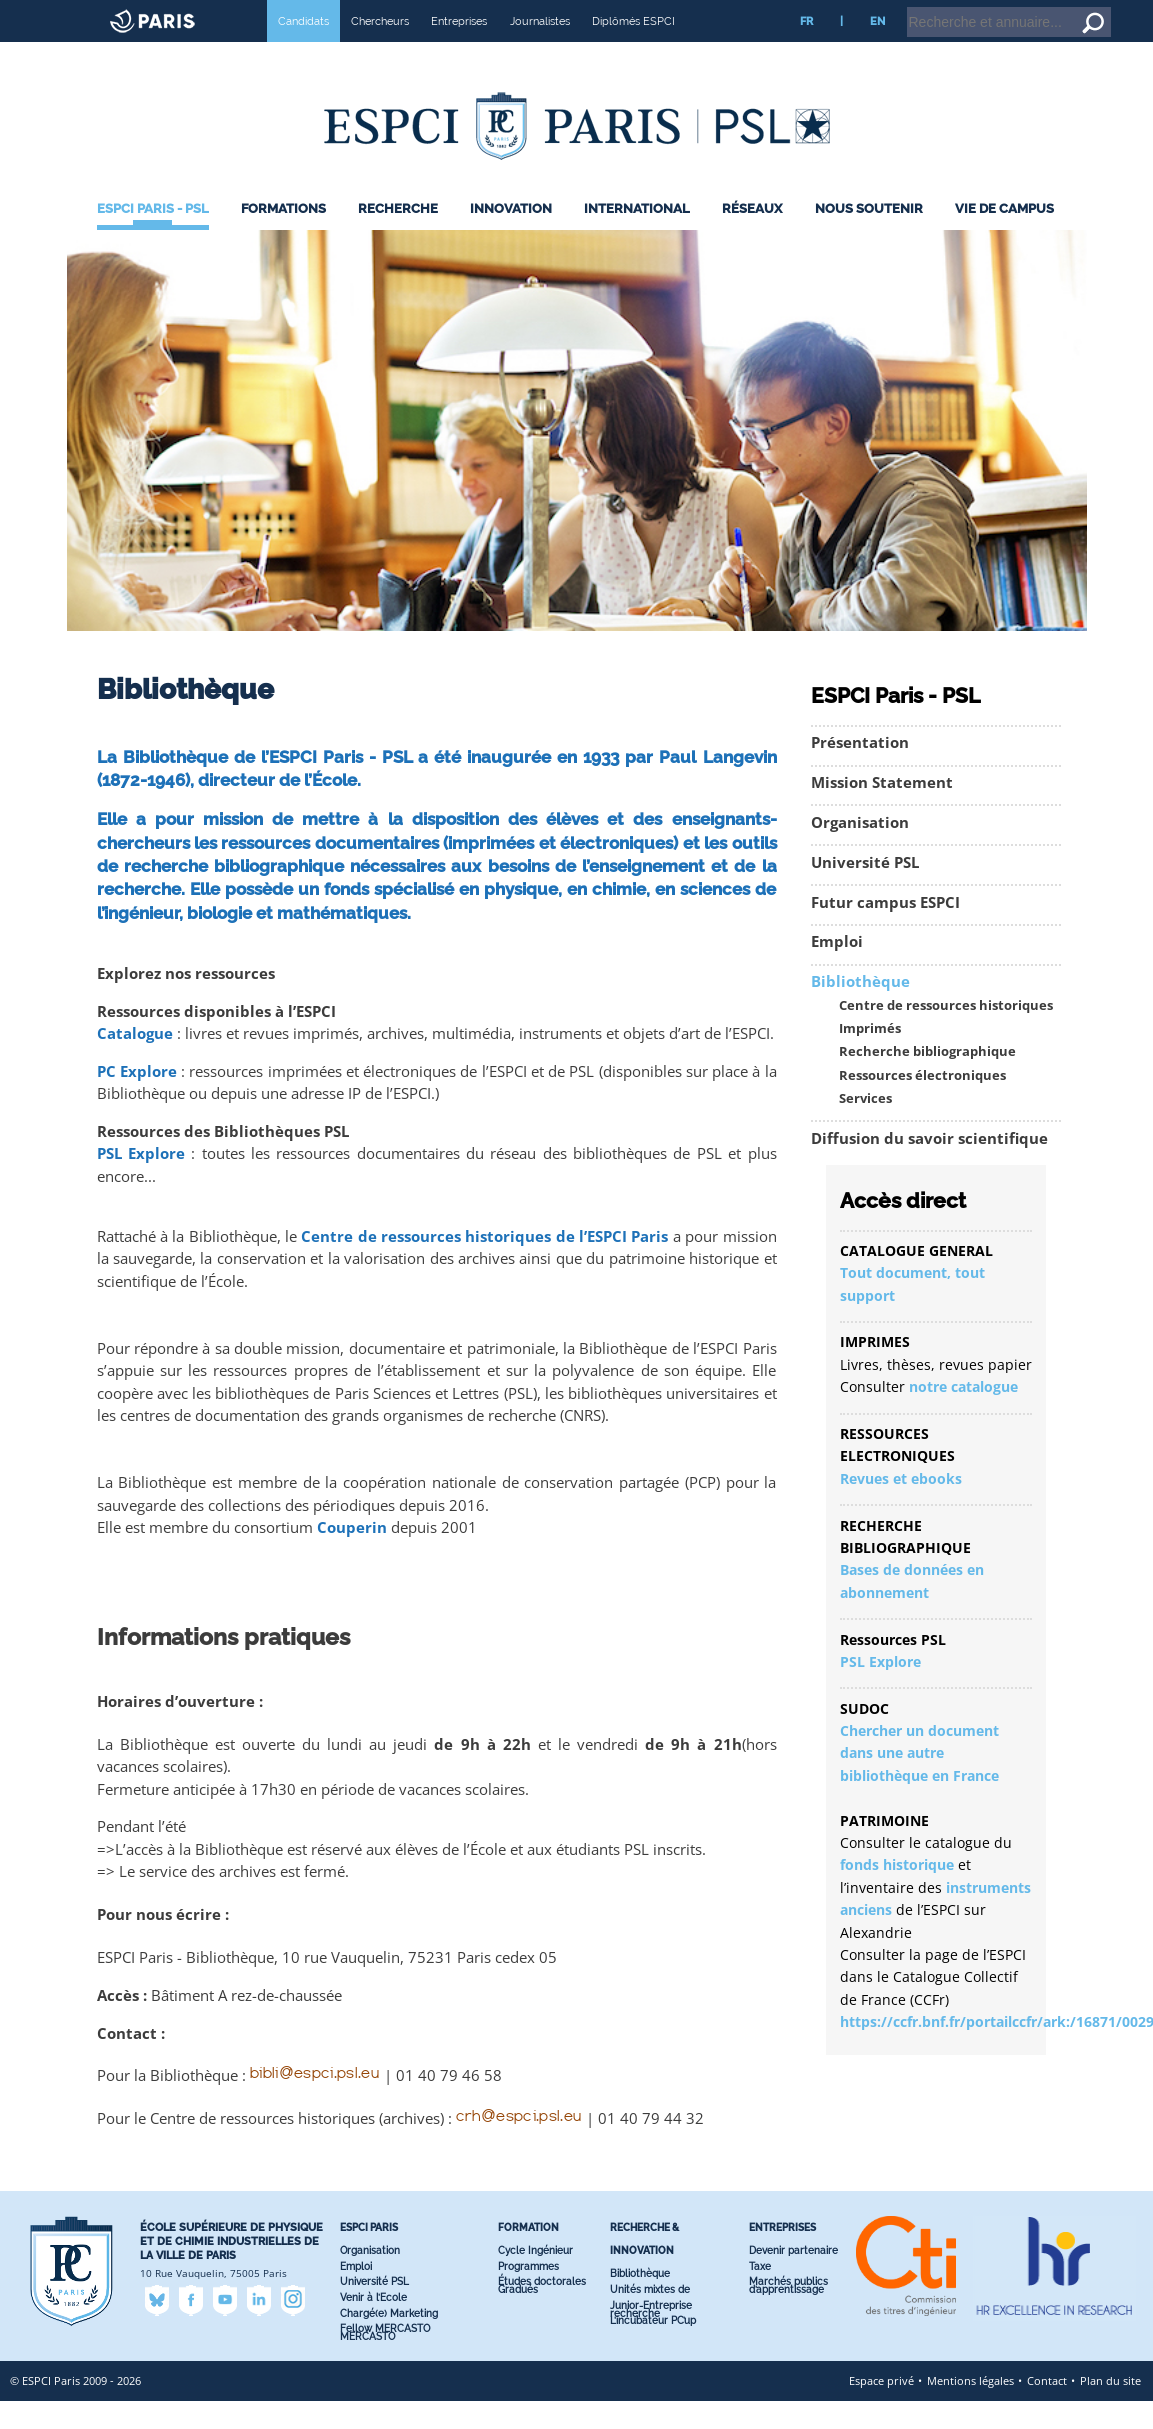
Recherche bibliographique (927, 1079)
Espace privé (881, 2408)
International (637, 236)
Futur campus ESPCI (885, 930)
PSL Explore (141, 1181)
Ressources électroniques (922, 1103)
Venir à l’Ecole (373, 2325)
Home (1026, 9)
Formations (283, 236)
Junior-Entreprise (651, 2333)
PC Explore (137, 1099)
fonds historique (897, 1892)
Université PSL (865, 890)
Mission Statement (882, 810)
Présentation (860, 770)
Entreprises (459, 49)
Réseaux (752, 236)
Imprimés (870, 1056)
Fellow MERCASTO (385, 2356)
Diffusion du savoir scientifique (929, 1166)
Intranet (976, 9)
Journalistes (540, 49)
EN (877, 49)
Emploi (837, 969)
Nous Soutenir (869, 236)
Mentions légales (970, 2408)
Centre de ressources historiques (946, 1033)
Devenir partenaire (793, 2278)
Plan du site (1110, 2408)
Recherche (398, 236)
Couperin (352, 1555)
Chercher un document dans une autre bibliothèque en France (919, 1781)
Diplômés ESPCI (633, 49)
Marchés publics (788, 2309)
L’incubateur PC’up (653, 2348)
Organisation (860, 850)
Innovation (511, 236)
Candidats (303, 49)
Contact (1047, 2408)
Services (865, 1126)
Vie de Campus (1004, 236)
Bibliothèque (860, 1009)
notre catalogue (963, 1414)
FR (806, 49)
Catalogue (135, 1061)
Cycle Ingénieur (535, 2278)
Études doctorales (542, 2309)
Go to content (1085, 9)
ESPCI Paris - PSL (153, 236)
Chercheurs (380, 49)
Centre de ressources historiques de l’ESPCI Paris (484, 1264)
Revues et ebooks (901, 1506)
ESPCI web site (67, 14)
